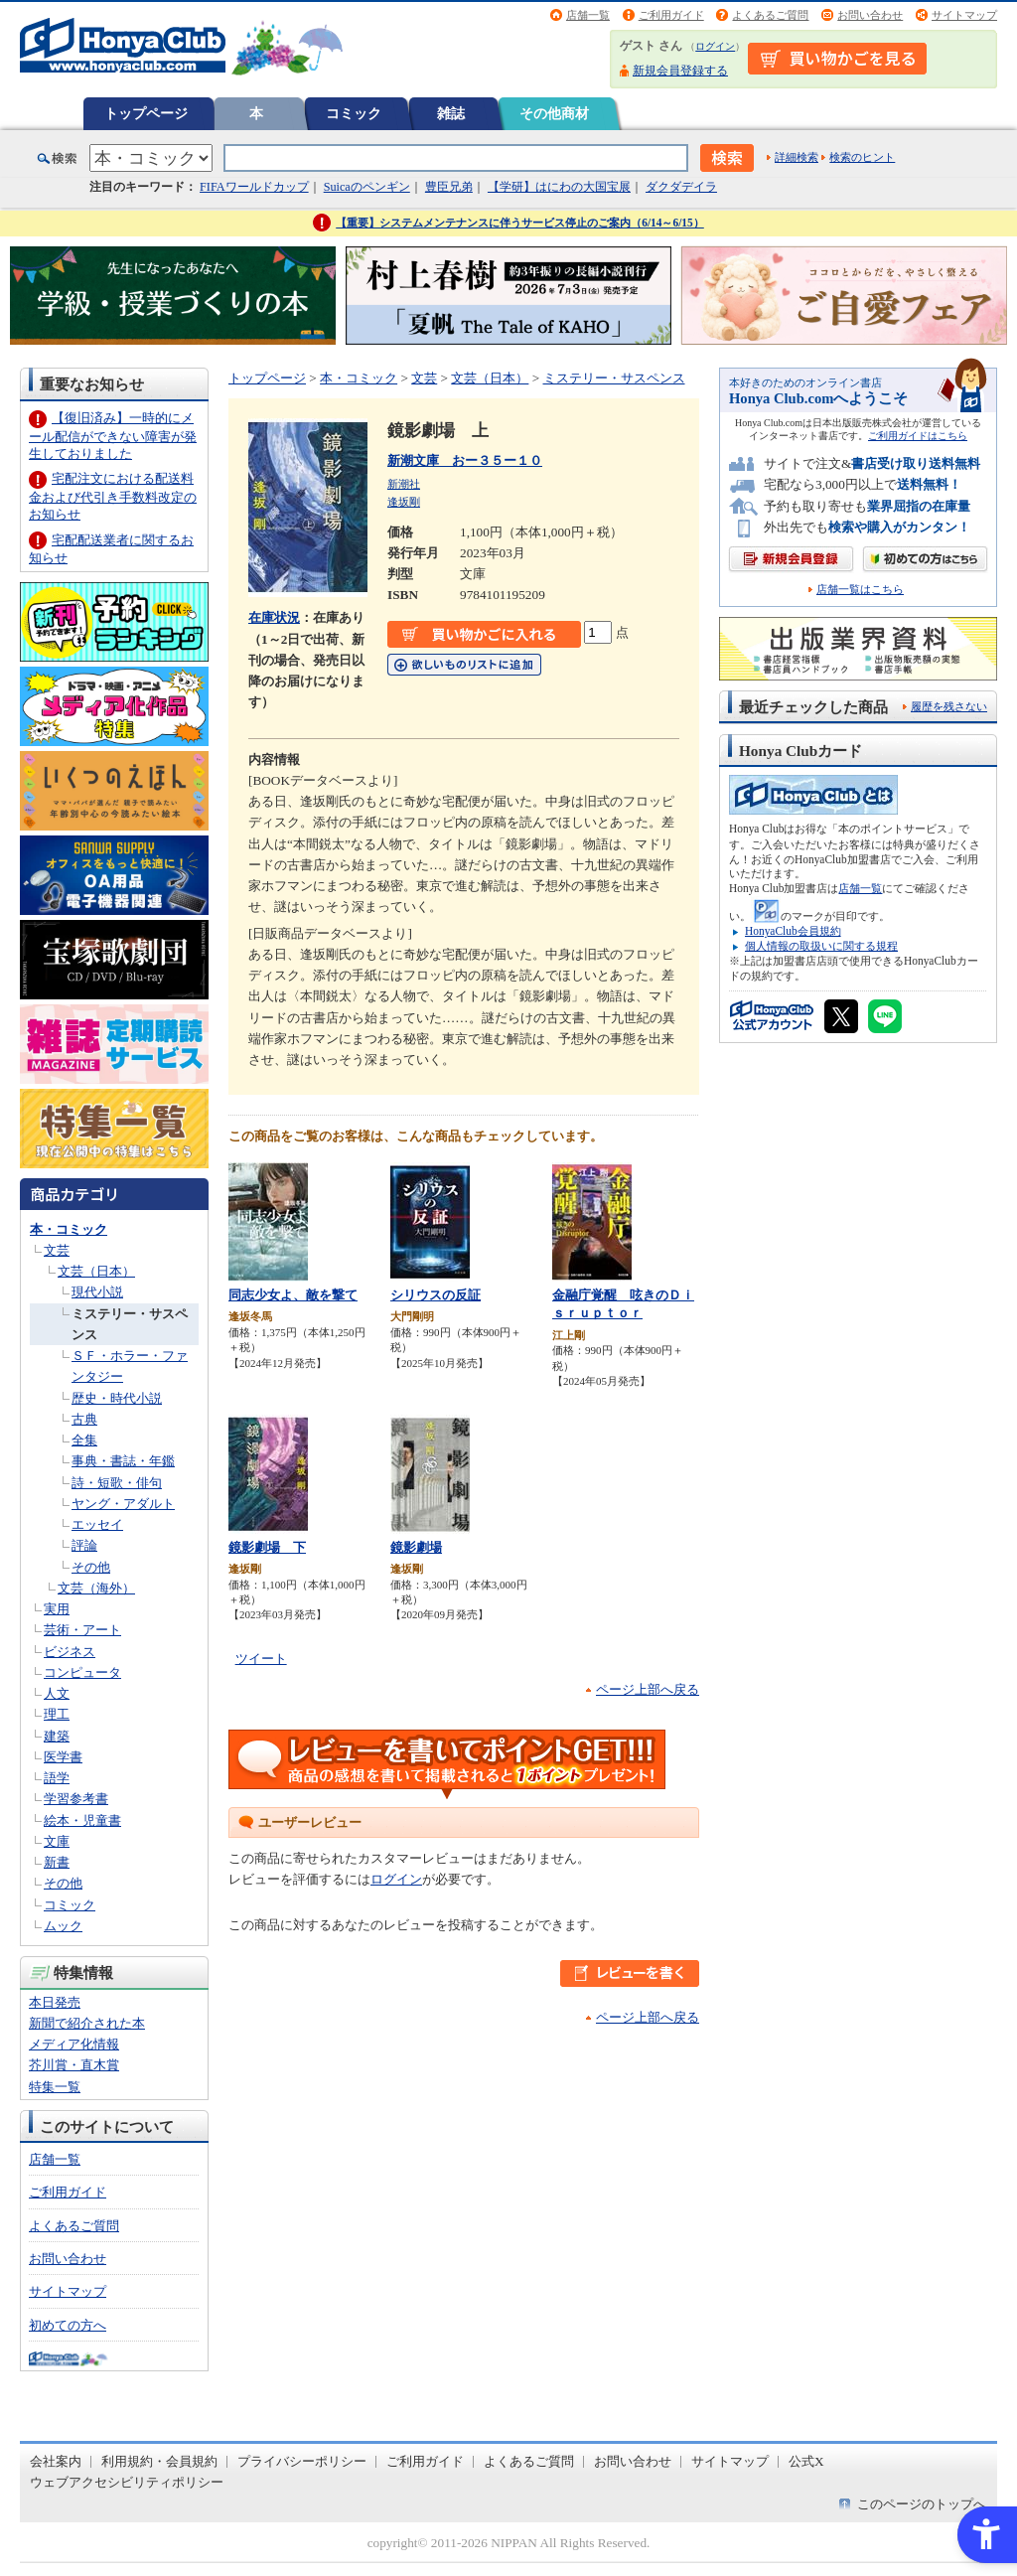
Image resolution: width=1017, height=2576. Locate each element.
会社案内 (55, 2461)
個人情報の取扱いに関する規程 (821, 946)
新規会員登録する (680, 70)
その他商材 (554, 113)
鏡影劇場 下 (267, 1547)
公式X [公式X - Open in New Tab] (806, 2461)
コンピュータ (82, 1672)
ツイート (261, 1658)
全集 (84, 1440)
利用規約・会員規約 (159, 2461)
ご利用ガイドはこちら (917, 435)
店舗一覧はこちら (860, 589)
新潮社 (403, 484)
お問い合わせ (870, 15)
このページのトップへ (921, 2504)
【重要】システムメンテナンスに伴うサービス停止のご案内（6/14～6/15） (520, 222)
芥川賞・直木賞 (74, 2064)
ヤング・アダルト (123, 1503)
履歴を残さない (949, 706)
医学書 (63, 1756)
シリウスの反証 (435, 1295)
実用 (57, 1608)
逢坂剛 (403, 502)
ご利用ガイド (671, 15)
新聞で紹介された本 (87, 2023)
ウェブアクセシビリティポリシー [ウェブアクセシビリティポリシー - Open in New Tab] (126, 2482)
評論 (84, 1545)
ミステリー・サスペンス (614, 378)
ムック (63, 1925)
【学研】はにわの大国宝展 (559, 187)
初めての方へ (67, 2325)
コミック (353, 113)
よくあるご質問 (770, 15)
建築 (57, 1736)
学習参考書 (76, 1798)
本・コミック (68, 1229)
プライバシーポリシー (301, 2461)
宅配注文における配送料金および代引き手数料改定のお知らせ (113, 496)
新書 (57, 1862)
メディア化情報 (74, 2044)
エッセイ (97, 1524)
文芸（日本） (96, 1271)
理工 (57, 1714)
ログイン (715, 46)
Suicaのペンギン (367, 187)
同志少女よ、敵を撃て (293, 1295)
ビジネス (69, 1651)
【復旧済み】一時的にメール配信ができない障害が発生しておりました (113, 435)
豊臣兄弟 (449, 187)
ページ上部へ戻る (647, 1689)
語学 (57, 1777)
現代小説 (97, 1292)
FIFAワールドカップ (254, 187)
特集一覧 (54, 2086)
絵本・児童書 (82, 1820)
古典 (84, 1419)
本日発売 (54, 2002)
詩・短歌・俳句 (117, 1482)
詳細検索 (796, 157)
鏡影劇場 (416, 1547)
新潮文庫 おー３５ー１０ (464, 460)
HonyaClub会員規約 (793, 931)
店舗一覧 (588, 15)
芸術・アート (82, 1629)
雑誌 (451, 113)
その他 (91, 1567)
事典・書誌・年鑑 (123, 1460)
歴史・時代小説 (117, 1398)
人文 (57, 1693)
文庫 (57, 1841)
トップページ (146, 113)
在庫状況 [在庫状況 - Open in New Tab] (274, 617)
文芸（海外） (96, 1588)
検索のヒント (862, 157)
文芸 (57, 1250)
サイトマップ (964, 15)
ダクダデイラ (681, 187)
